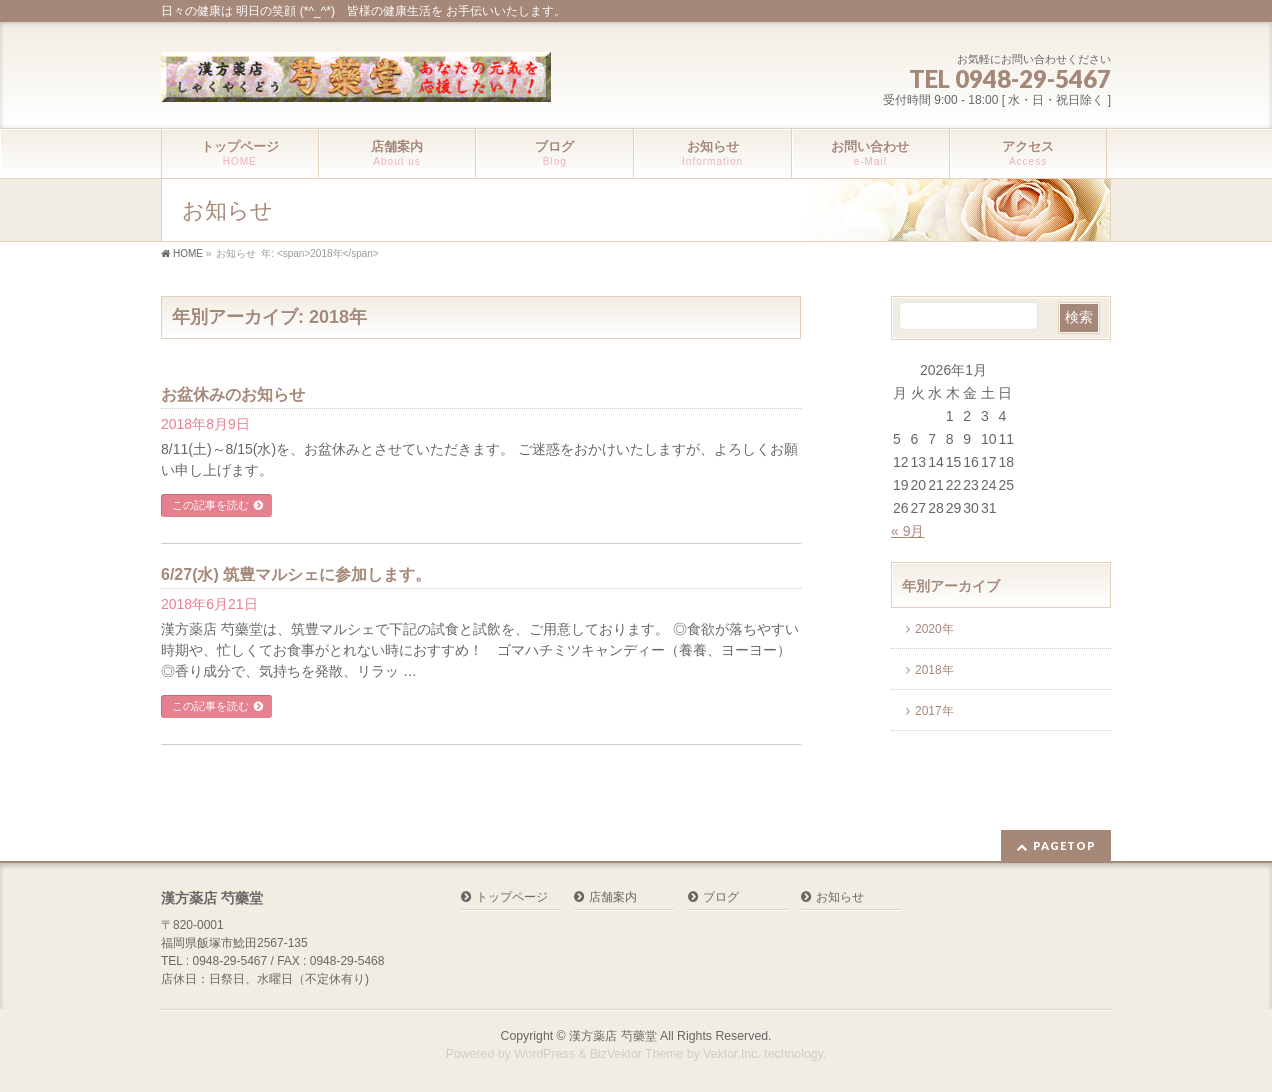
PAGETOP (1064, 845)
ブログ (721, 897)
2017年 (934, 711)
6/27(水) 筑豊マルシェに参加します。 (296, 574)
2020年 (934, 629)
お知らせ (840, 897)
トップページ (512, 897)
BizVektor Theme (637, 1054)
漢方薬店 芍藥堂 (612, 1036)
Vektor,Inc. (732, 1054)
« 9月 (907, 531)
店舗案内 (613, 897)
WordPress (544, 1054)
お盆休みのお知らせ (233, 394)
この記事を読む (210, 505)
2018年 (934, 670)
